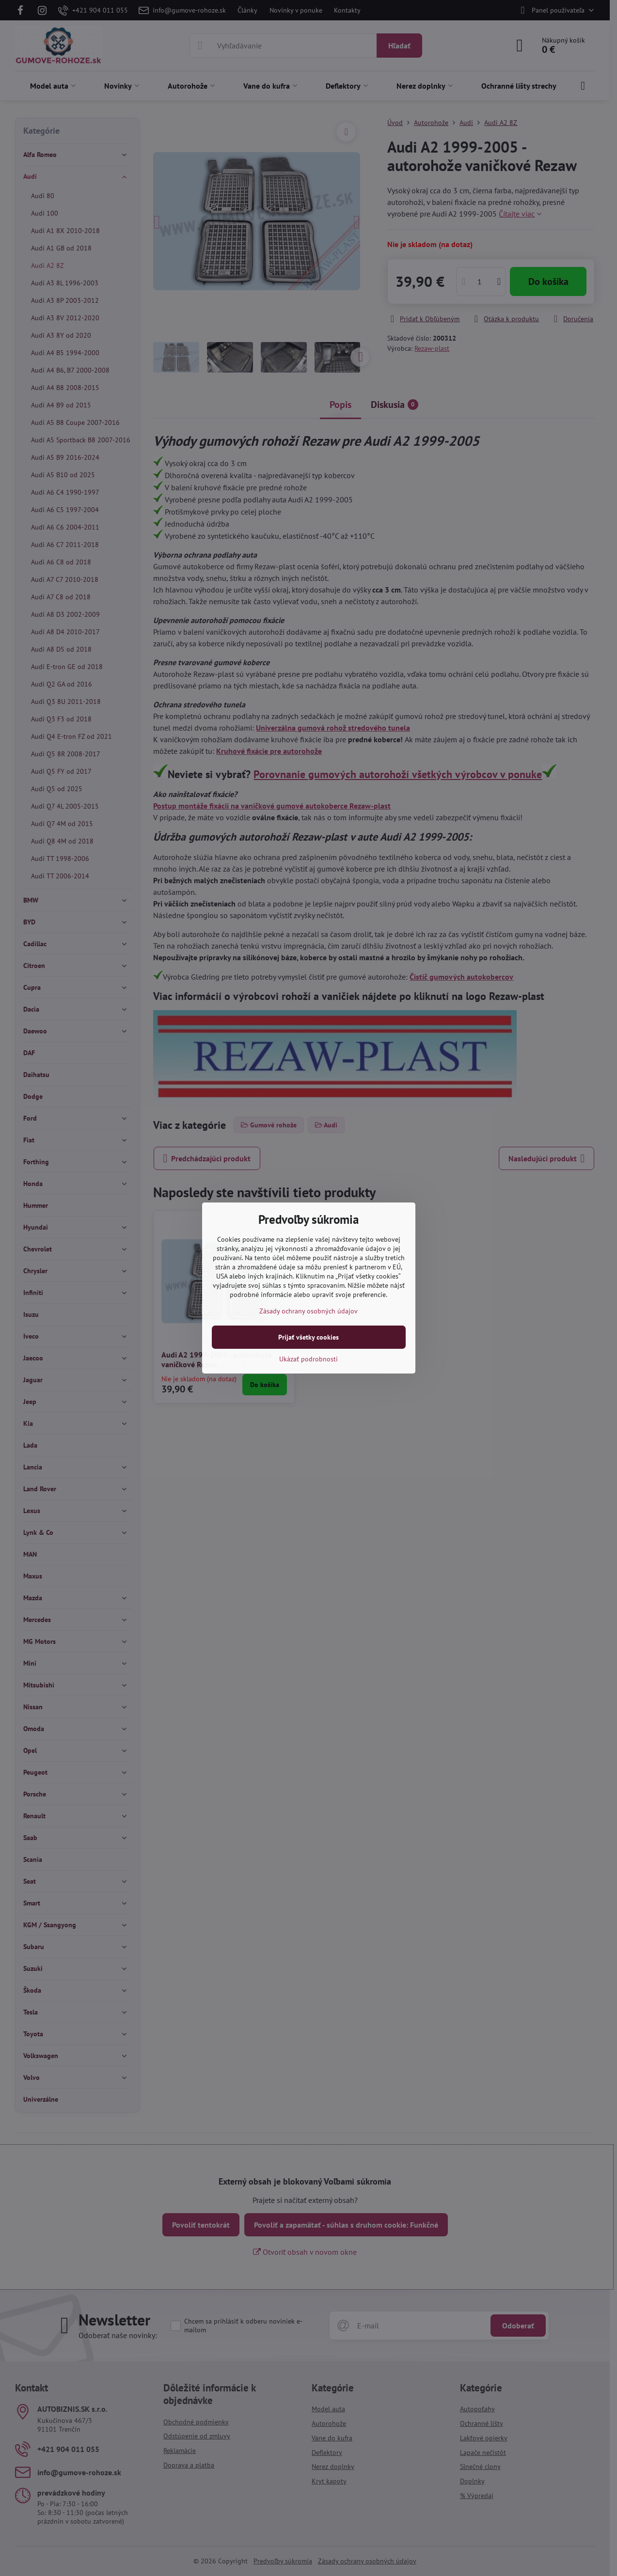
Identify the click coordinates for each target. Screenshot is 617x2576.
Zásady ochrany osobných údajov (308, 1311)
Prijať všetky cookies (308, 1337)
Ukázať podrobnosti (308, 1359)
